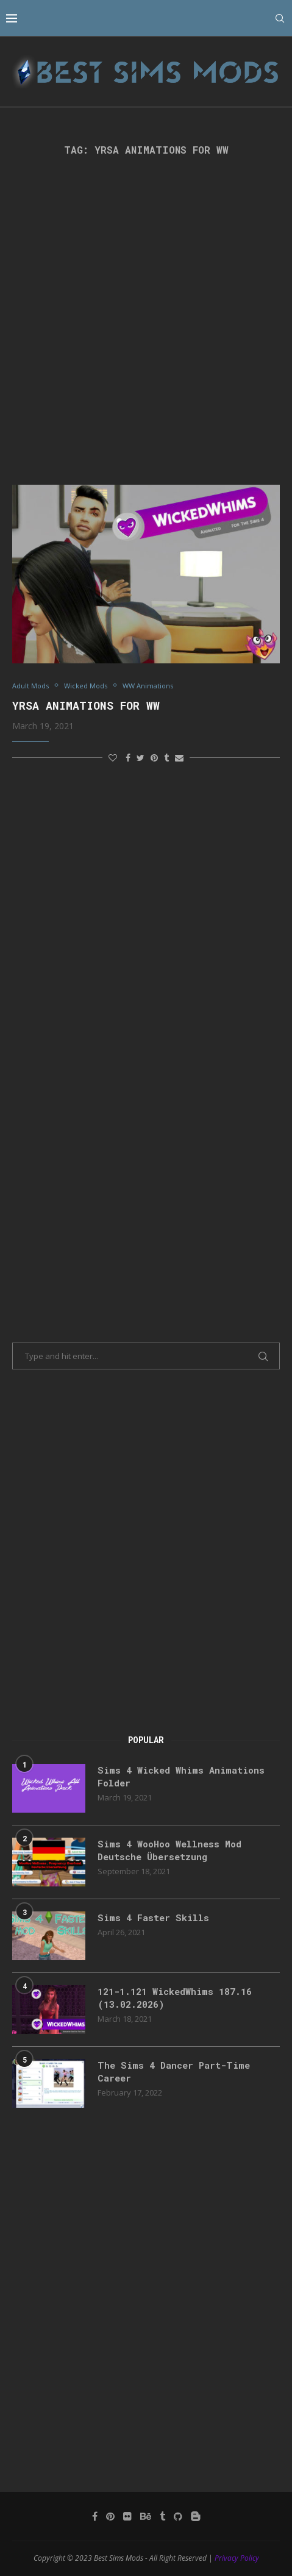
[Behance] (145, 2516)
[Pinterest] (110, 2516)
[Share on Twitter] (140, 757)
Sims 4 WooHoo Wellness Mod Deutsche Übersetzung (169, 1850)
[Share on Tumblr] (166, 757)
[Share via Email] (179, 757)
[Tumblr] (162, 2516)
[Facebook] (95, 2516)
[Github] (178, 2516)
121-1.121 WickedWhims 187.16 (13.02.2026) (175, 1997)
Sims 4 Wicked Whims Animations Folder (181, 1776)
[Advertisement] (146, 320)
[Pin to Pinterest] (154, 757)
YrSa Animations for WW (86, 705)
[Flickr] (127, 2516)
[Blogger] (196, 2516)
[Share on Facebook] (128, 757)
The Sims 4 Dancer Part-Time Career (174, 2071)
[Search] (280, 18)
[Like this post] (113, 757)
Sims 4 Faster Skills (153, 1917)
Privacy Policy (237, 2558)
